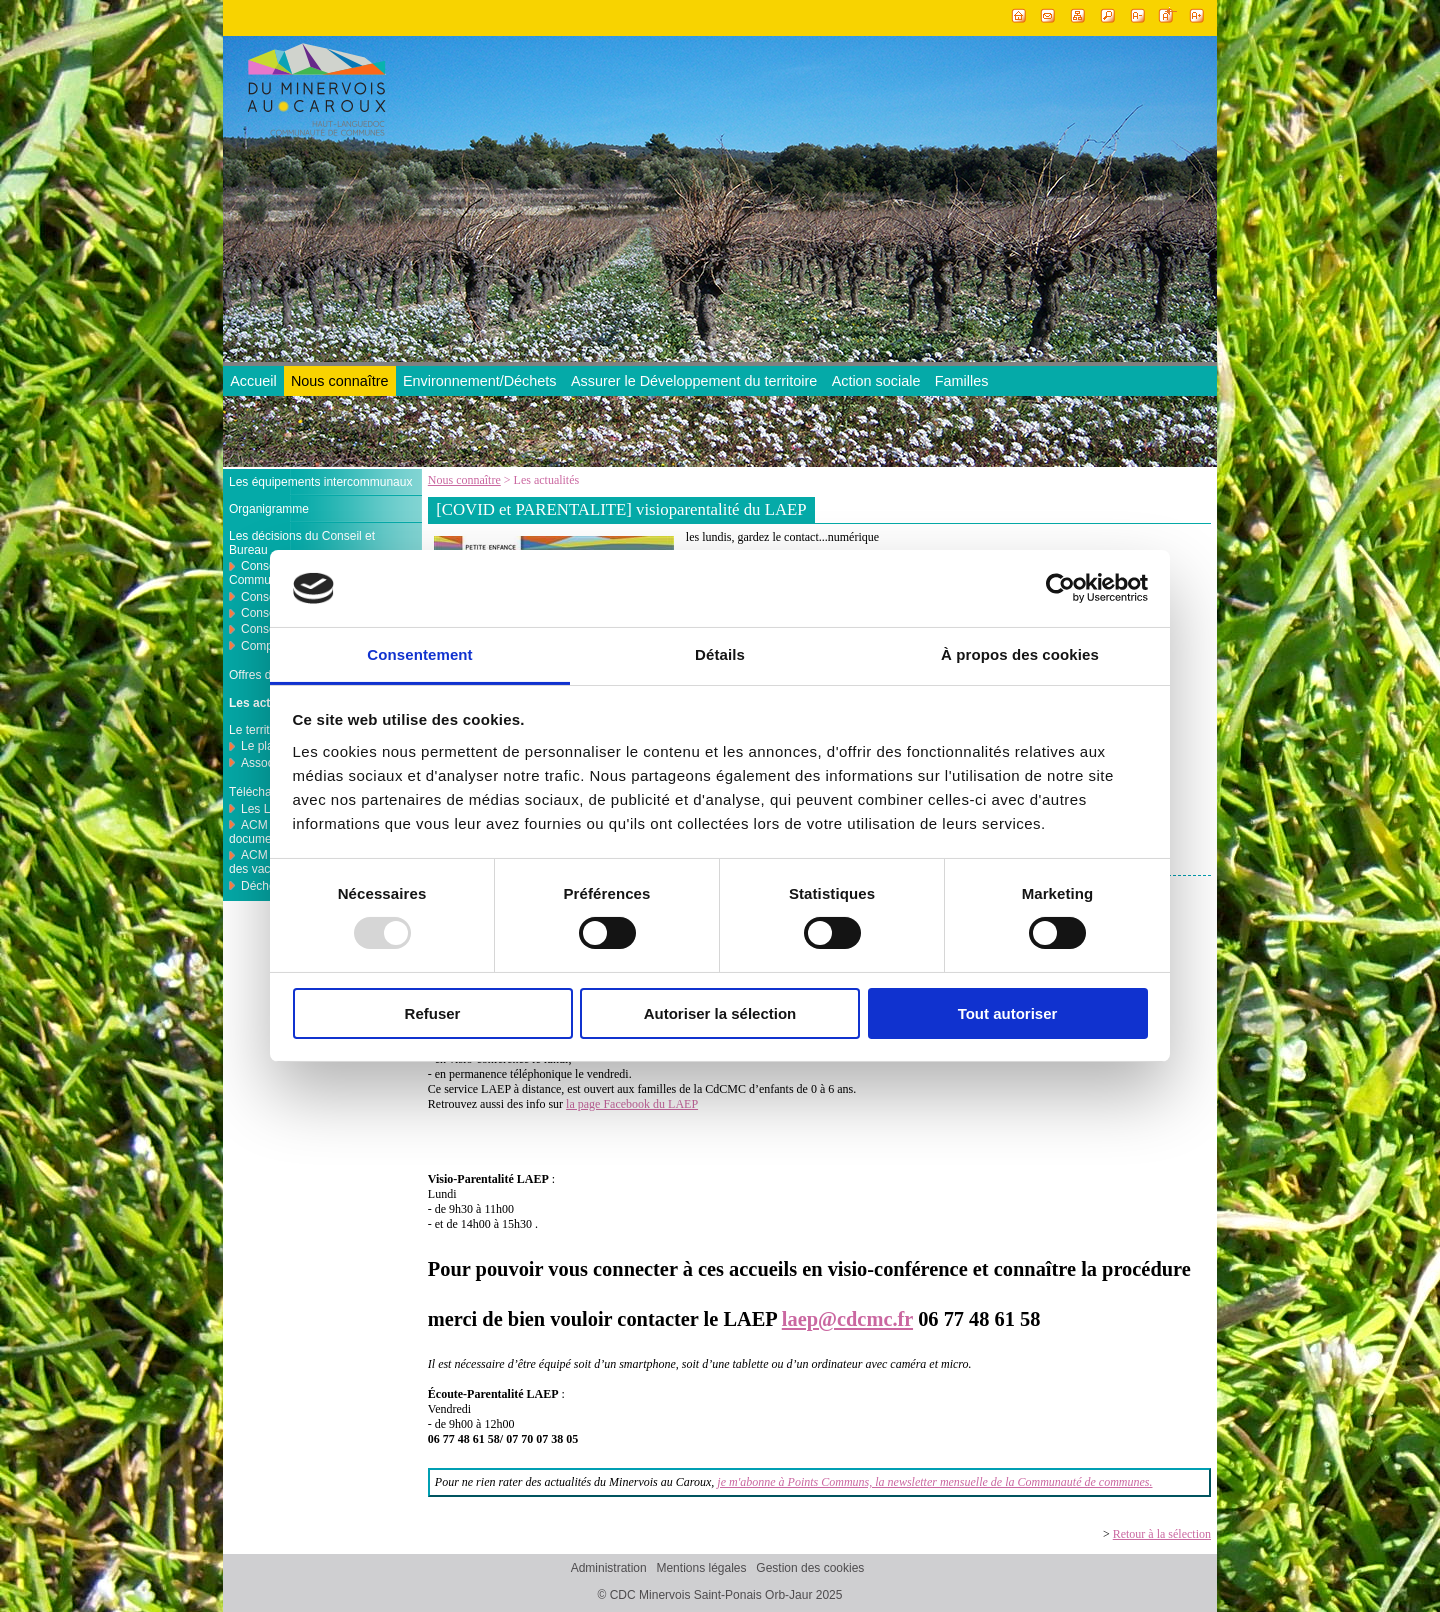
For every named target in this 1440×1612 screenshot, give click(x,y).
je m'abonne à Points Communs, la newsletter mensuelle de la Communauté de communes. (934, 1482)
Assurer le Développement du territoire (694, 381)
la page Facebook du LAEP (632, 1104)
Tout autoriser (1008, 1013)
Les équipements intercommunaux (320, 482)
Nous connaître (340, 381)
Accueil (253, 381)
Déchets (263, 886)
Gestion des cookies (810, 1569)
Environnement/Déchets (480, 381)
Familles (962, 381)
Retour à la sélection (1162, 1534)
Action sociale (876, 381)
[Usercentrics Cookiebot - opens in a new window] (1060, 588)
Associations (274, 763)
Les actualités (268, 703)
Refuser (433, 1013)
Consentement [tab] (419, 654)
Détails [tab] (720, 654)
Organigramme (269, 509)
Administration (609, 1569)
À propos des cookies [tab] (1020, 654)
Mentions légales (701, 1569)
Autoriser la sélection (720, 1013)
